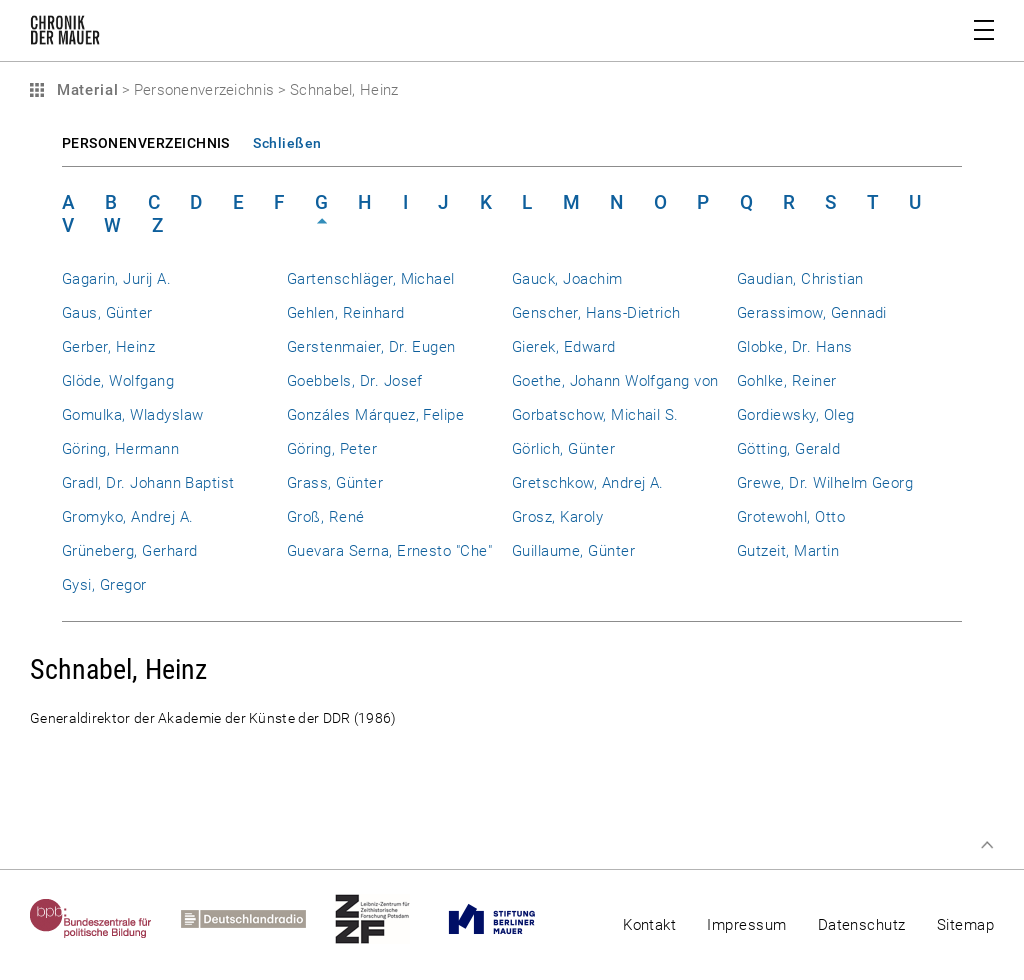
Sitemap (965, 925)
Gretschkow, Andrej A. (588, 483)
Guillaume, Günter (573, 551)
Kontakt (649, 925)
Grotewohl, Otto (791, 517)
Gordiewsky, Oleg (796, 415)
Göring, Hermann (120, 449)
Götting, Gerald (788, 449)
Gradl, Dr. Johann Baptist (148, 483)
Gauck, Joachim (567, 279)
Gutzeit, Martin (788, 551)
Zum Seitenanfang (987, 845)
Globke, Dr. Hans (795, 347)
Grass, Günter (335, 483)
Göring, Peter (332, 449)
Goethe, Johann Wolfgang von (615, 381)
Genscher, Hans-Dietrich (596, 313)
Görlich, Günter (563, 449)
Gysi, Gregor (104, 585)
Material (85, 90)
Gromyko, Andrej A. (127, 517)
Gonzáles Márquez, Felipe (375, 415)
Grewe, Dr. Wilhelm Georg (825, 483)
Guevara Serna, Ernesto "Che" (389, 551)
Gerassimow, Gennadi (812, 313)
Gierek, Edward (564, 347)
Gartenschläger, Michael (371, 279)
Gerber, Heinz (108, 347)
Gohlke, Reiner (787, 381)
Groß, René (326, 517)
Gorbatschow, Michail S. (595, 415)
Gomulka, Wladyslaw (132, 415)
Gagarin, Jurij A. (116, 279)
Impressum (746, 925)
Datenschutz (862, 925)
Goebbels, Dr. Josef (355, 381)
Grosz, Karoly (557, 517)
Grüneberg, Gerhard (129, 551)
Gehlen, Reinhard (346, 313)
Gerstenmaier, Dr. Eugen (371, 347)
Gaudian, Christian (800, 279)
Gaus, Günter (107, 313)
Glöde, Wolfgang (118, 381)
